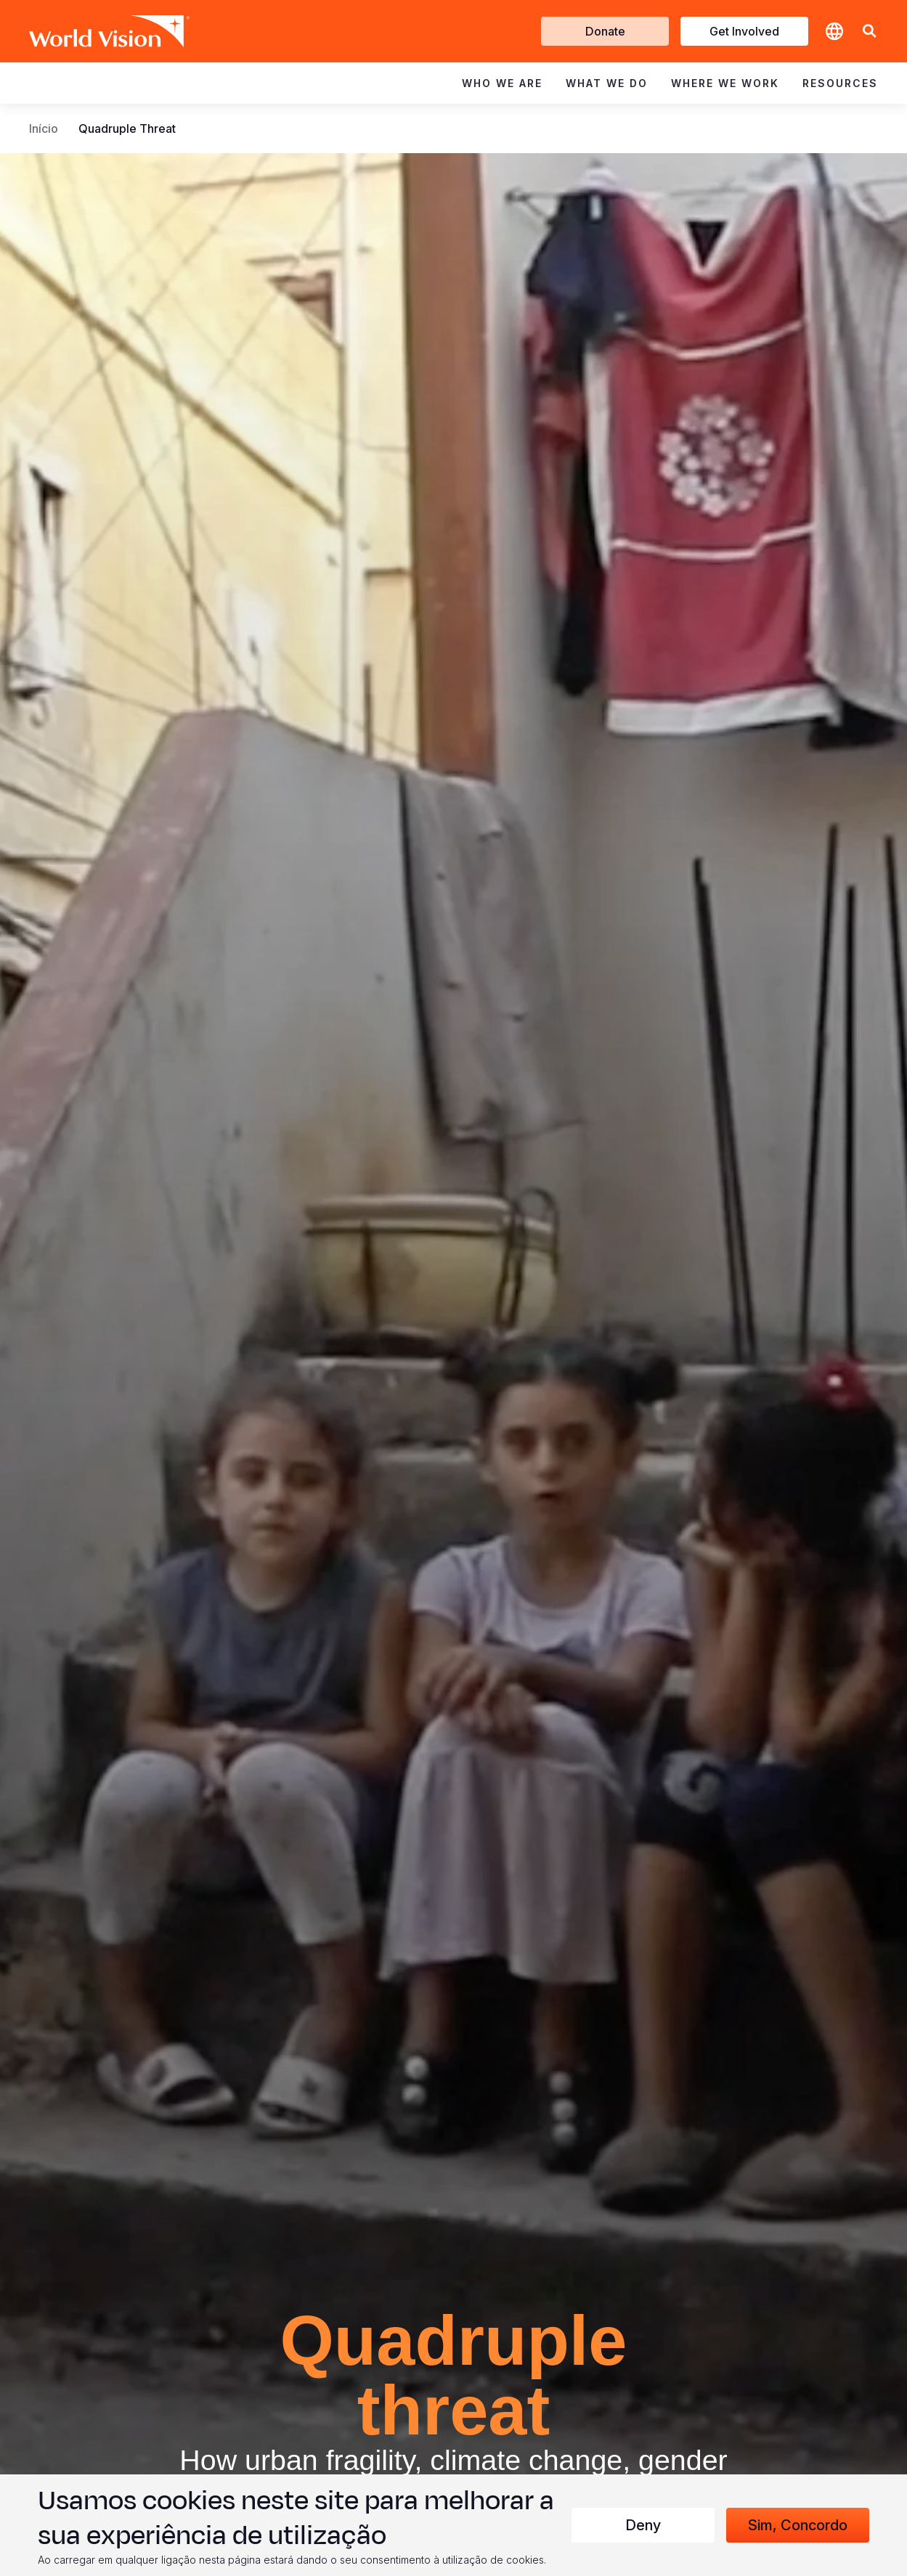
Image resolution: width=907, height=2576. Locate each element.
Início (43, 128)
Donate (605, 31)
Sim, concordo (797, 2525)
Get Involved (744, 31)
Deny (643, 2525)
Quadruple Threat (127, 128)
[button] (869, 31)
